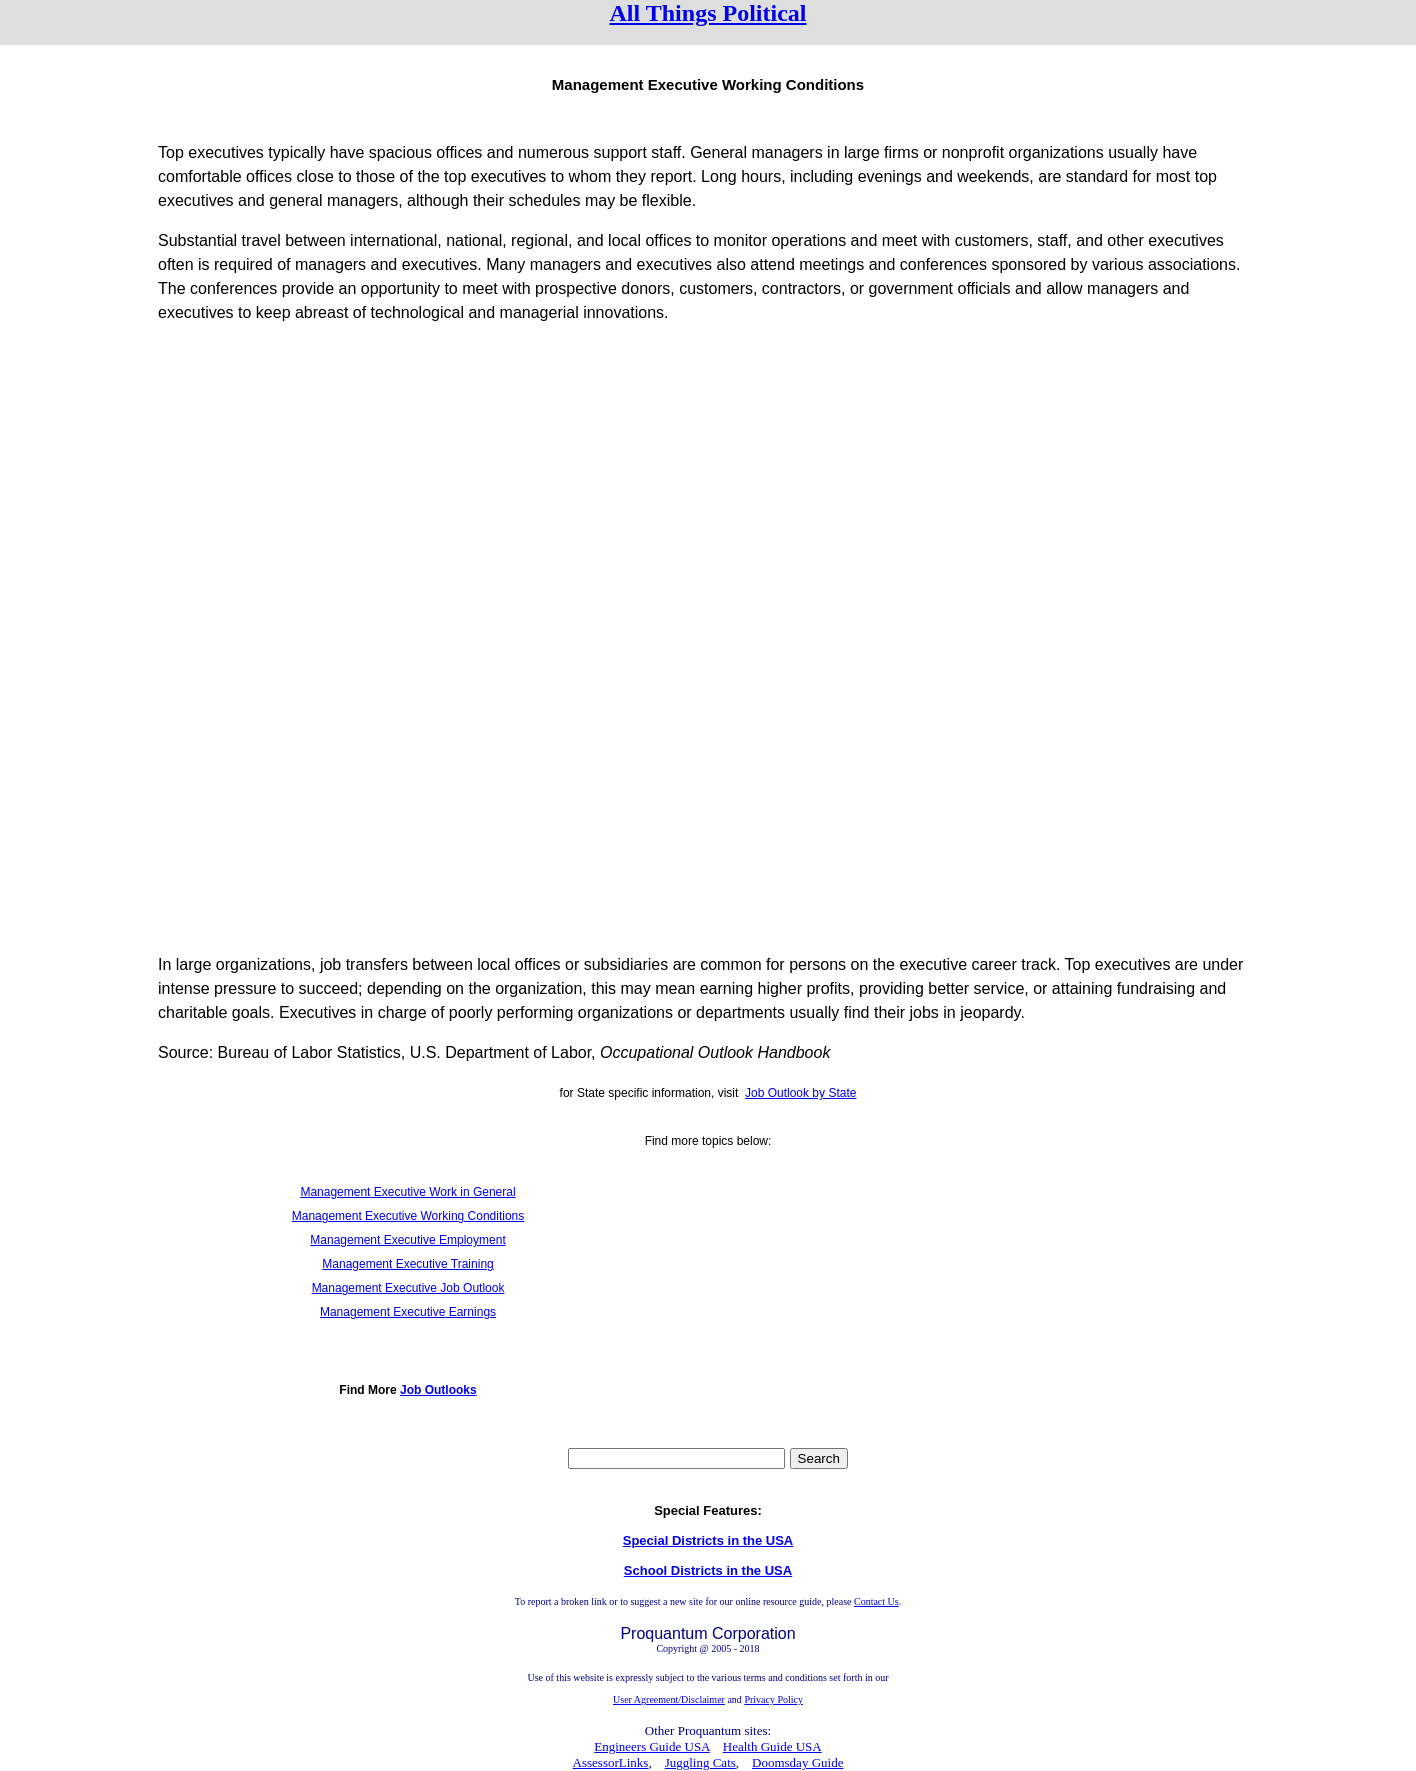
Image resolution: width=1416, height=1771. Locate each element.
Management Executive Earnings (408, 1312)
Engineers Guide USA (652, 1746)
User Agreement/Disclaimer (669, 1699)
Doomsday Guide (797, 1762)
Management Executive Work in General (407, 1192)
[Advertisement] (708, 481)
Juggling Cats (700, 1762)
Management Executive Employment (407, 1240)
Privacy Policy (773, 1699)
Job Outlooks (438, 1390)
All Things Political (708, 13)
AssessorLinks (611, 1762)
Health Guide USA (772, 1746)
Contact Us (876, 1601)
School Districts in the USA (708, 1570)
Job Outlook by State (800, 1093)
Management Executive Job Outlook (408, 1288)
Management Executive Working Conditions (408, 1216)
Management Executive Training (407, 1264)
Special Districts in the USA (708, 1540)
